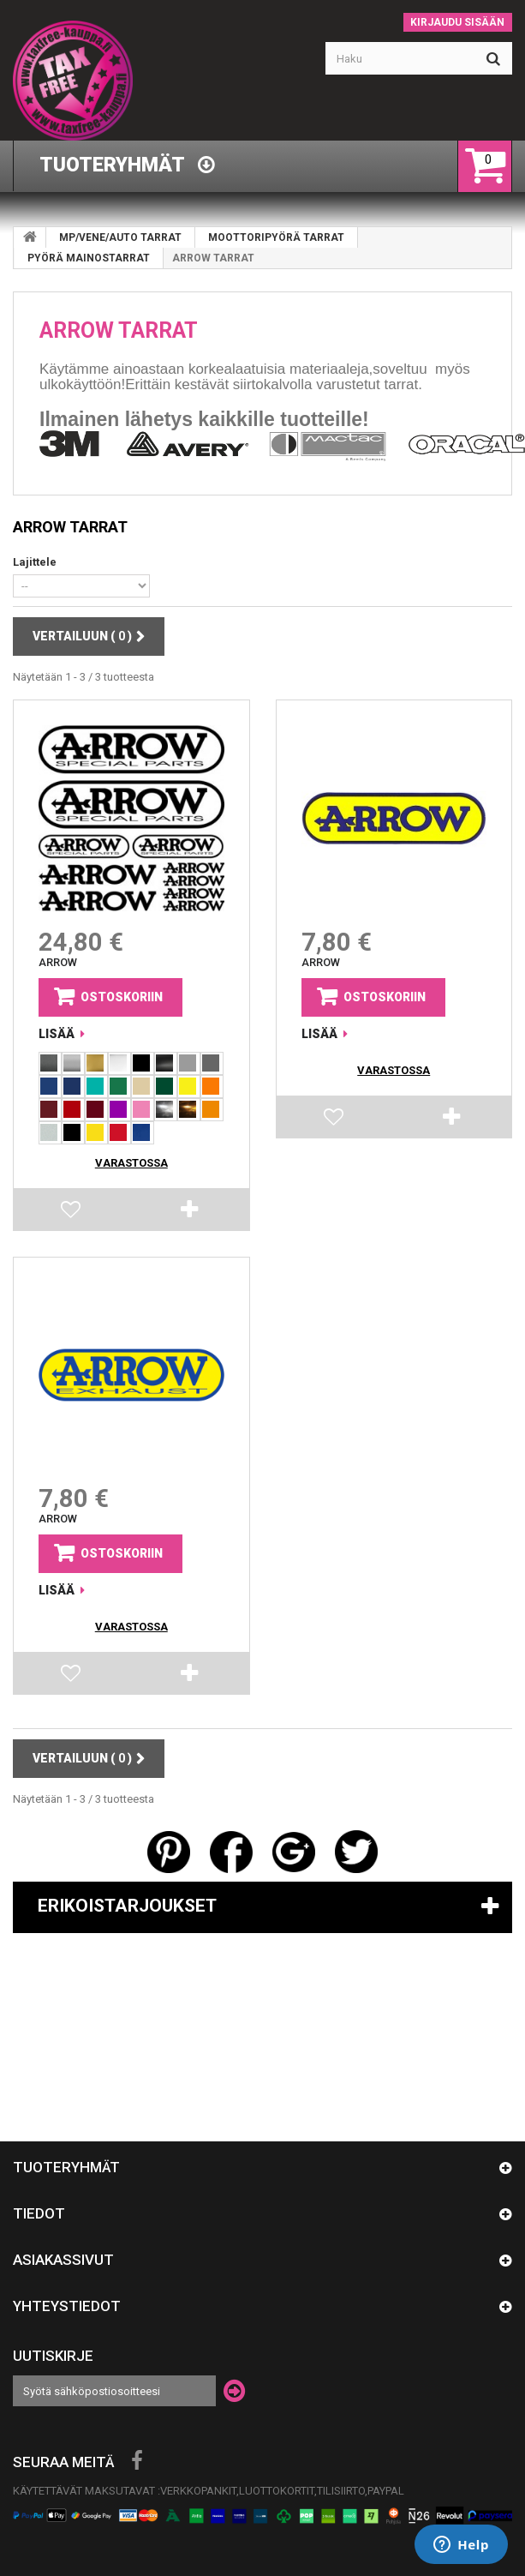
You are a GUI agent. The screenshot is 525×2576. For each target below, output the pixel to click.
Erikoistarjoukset (127, 1905)
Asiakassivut (63, 2259)
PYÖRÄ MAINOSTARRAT (88, 258)
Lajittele (35, 561)
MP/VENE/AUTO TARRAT (120, 237)
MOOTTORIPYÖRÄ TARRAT (276, 237)
